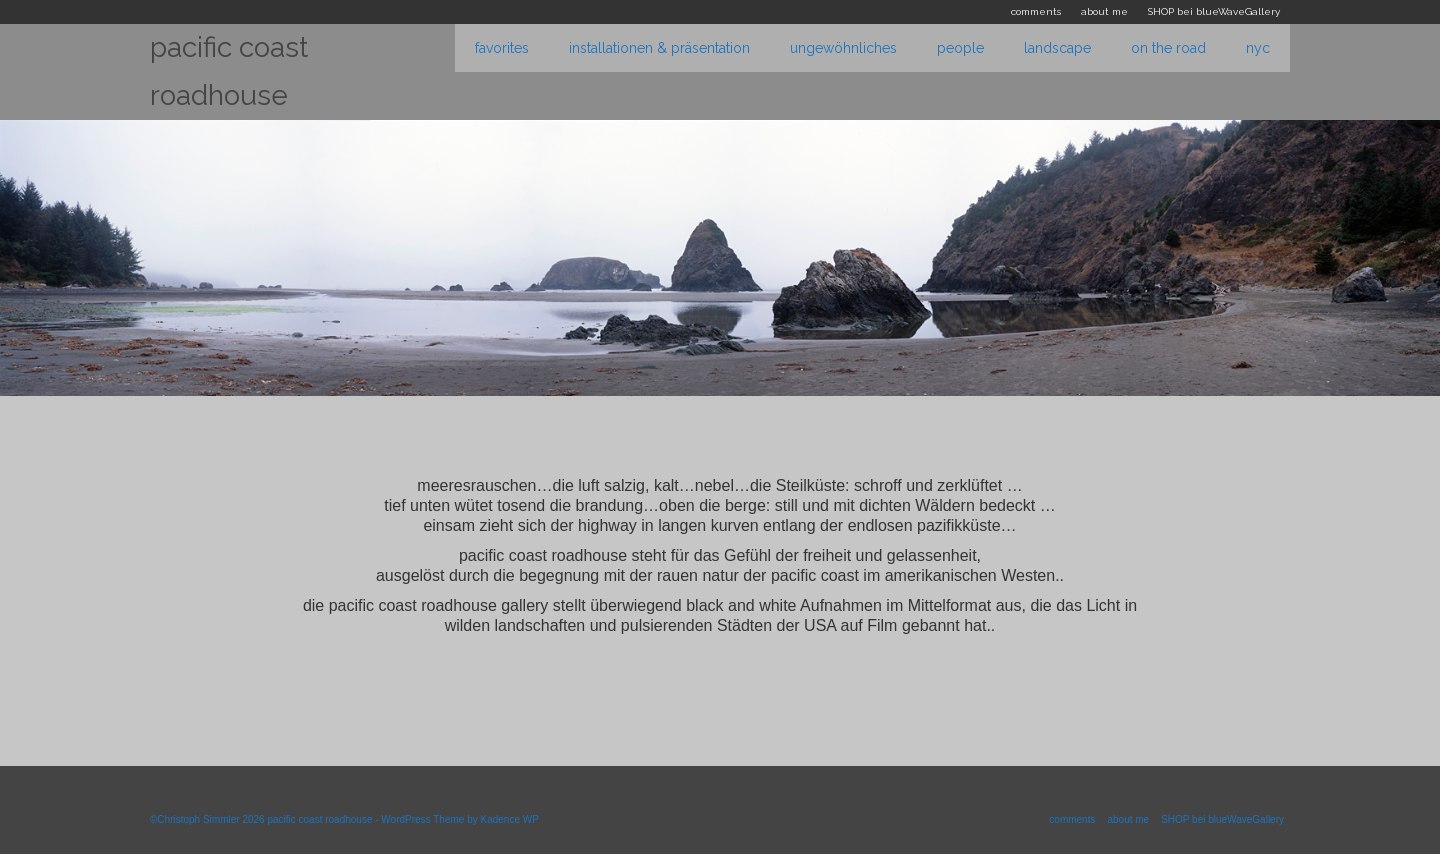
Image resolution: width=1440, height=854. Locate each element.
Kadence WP (509, 819)
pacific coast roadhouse (229, 71)
